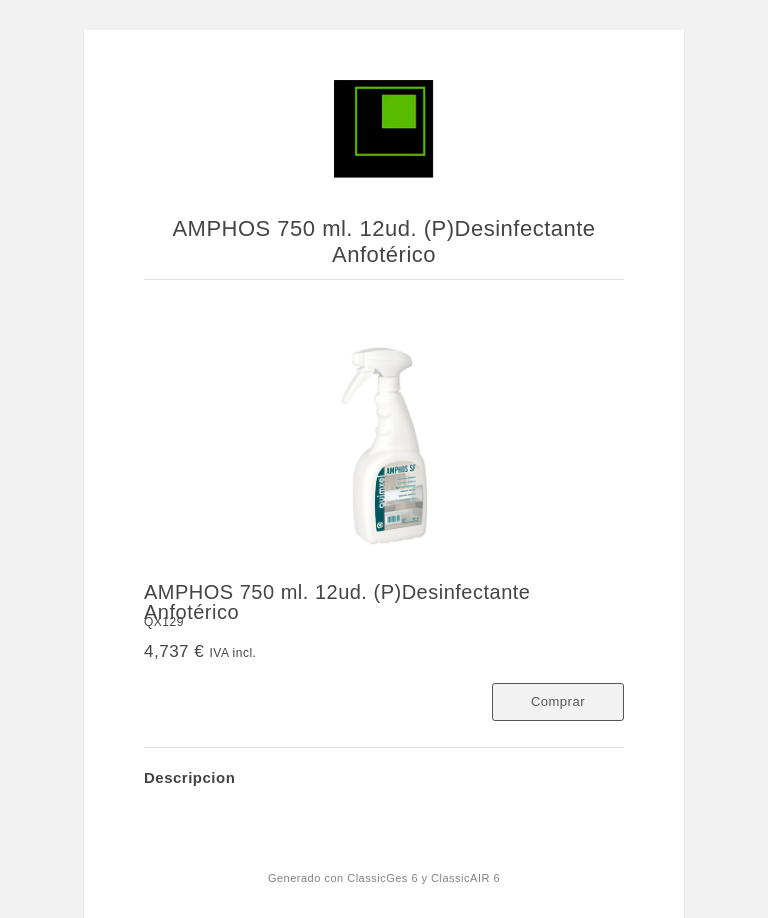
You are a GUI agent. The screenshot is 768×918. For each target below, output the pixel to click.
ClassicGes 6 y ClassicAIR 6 (423, 878)
